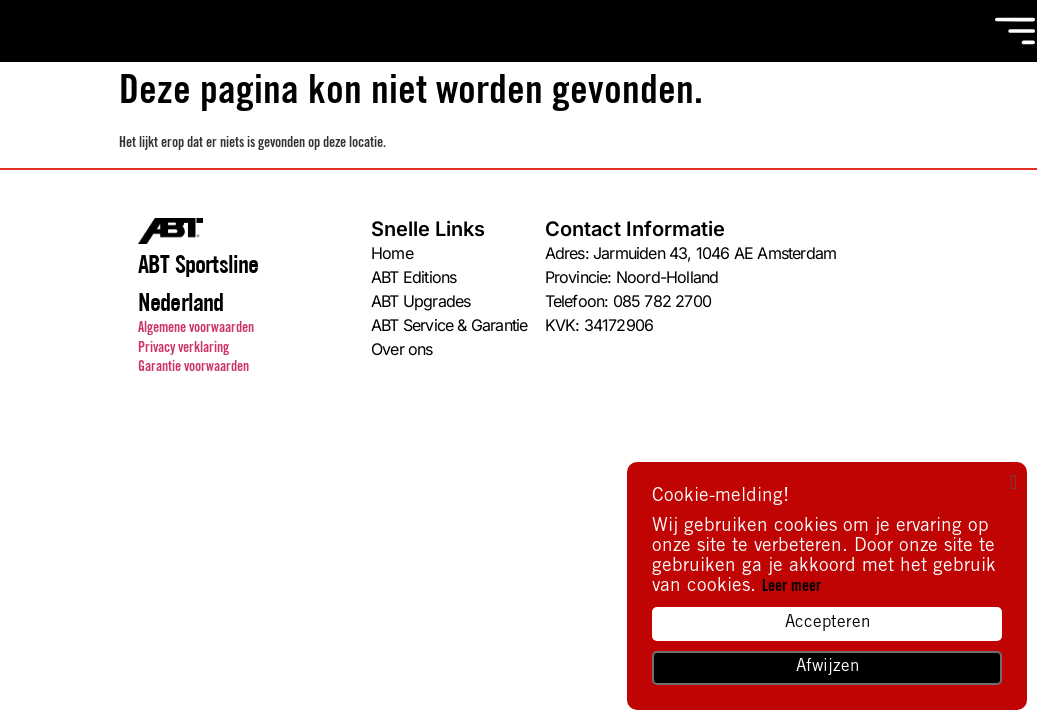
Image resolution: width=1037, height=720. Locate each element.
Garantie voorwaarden (193, 368)
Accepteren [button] (827, 623)
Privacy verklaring (183, 349)
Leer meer (791, 587)
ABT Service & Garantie (449, 324)
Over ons (402, 348)
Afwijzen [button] (827, 667)
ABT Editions (413, 276)
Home (392, 252)
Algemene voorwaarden (196, 329)
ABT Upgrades (420, 300)
